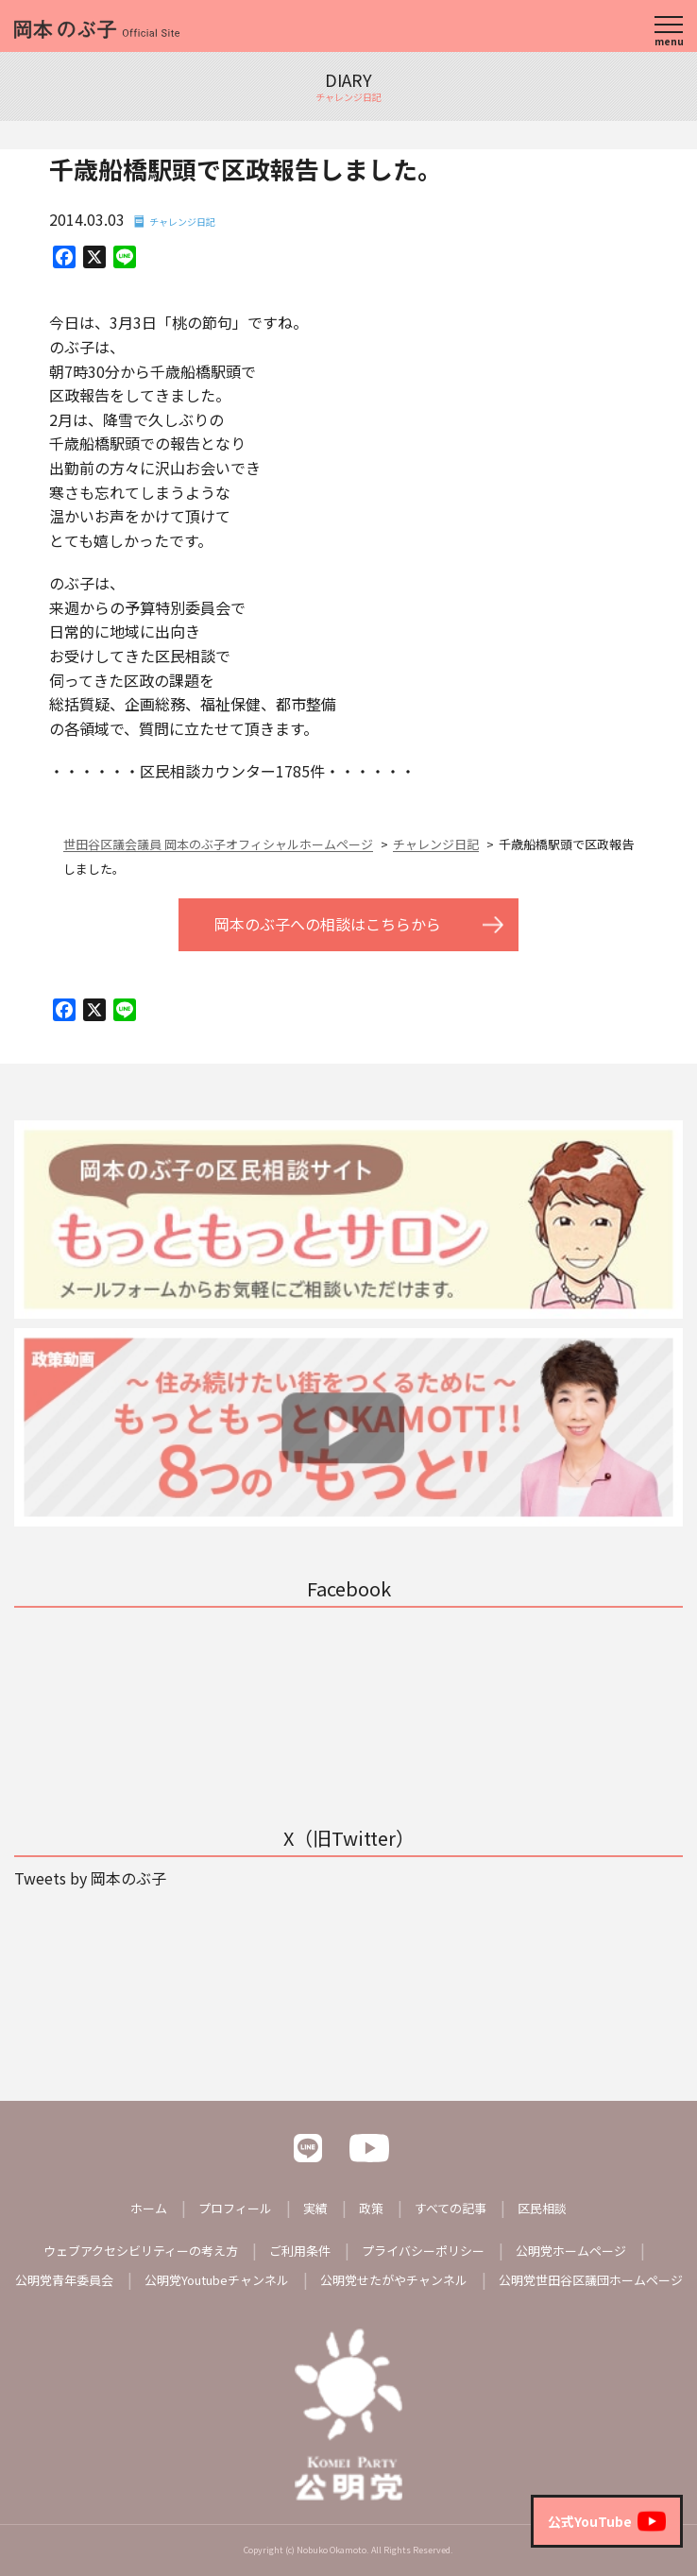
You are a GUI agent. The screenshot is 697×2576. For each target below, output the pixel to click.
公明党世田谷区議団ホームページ (591, 2280)
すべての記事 (450, 2208)
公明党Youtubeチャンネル (216, 2280)
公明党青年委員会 (64, 2280)
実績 (315, 2208)
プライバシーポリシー (423, 2251)
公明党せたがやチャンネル (394, 2280)
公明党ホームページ (571, 2251)
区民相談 (542, 2208)
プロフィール (235, 2208)
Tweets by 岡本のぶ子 (90, 1878)
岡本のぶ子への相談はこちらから (327, 924)
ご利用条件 (300, 2251)
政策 (371, 2208)
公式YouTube (607, 2521)
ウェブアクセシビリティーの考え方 (140, 2251)
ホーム (148, 2208)
